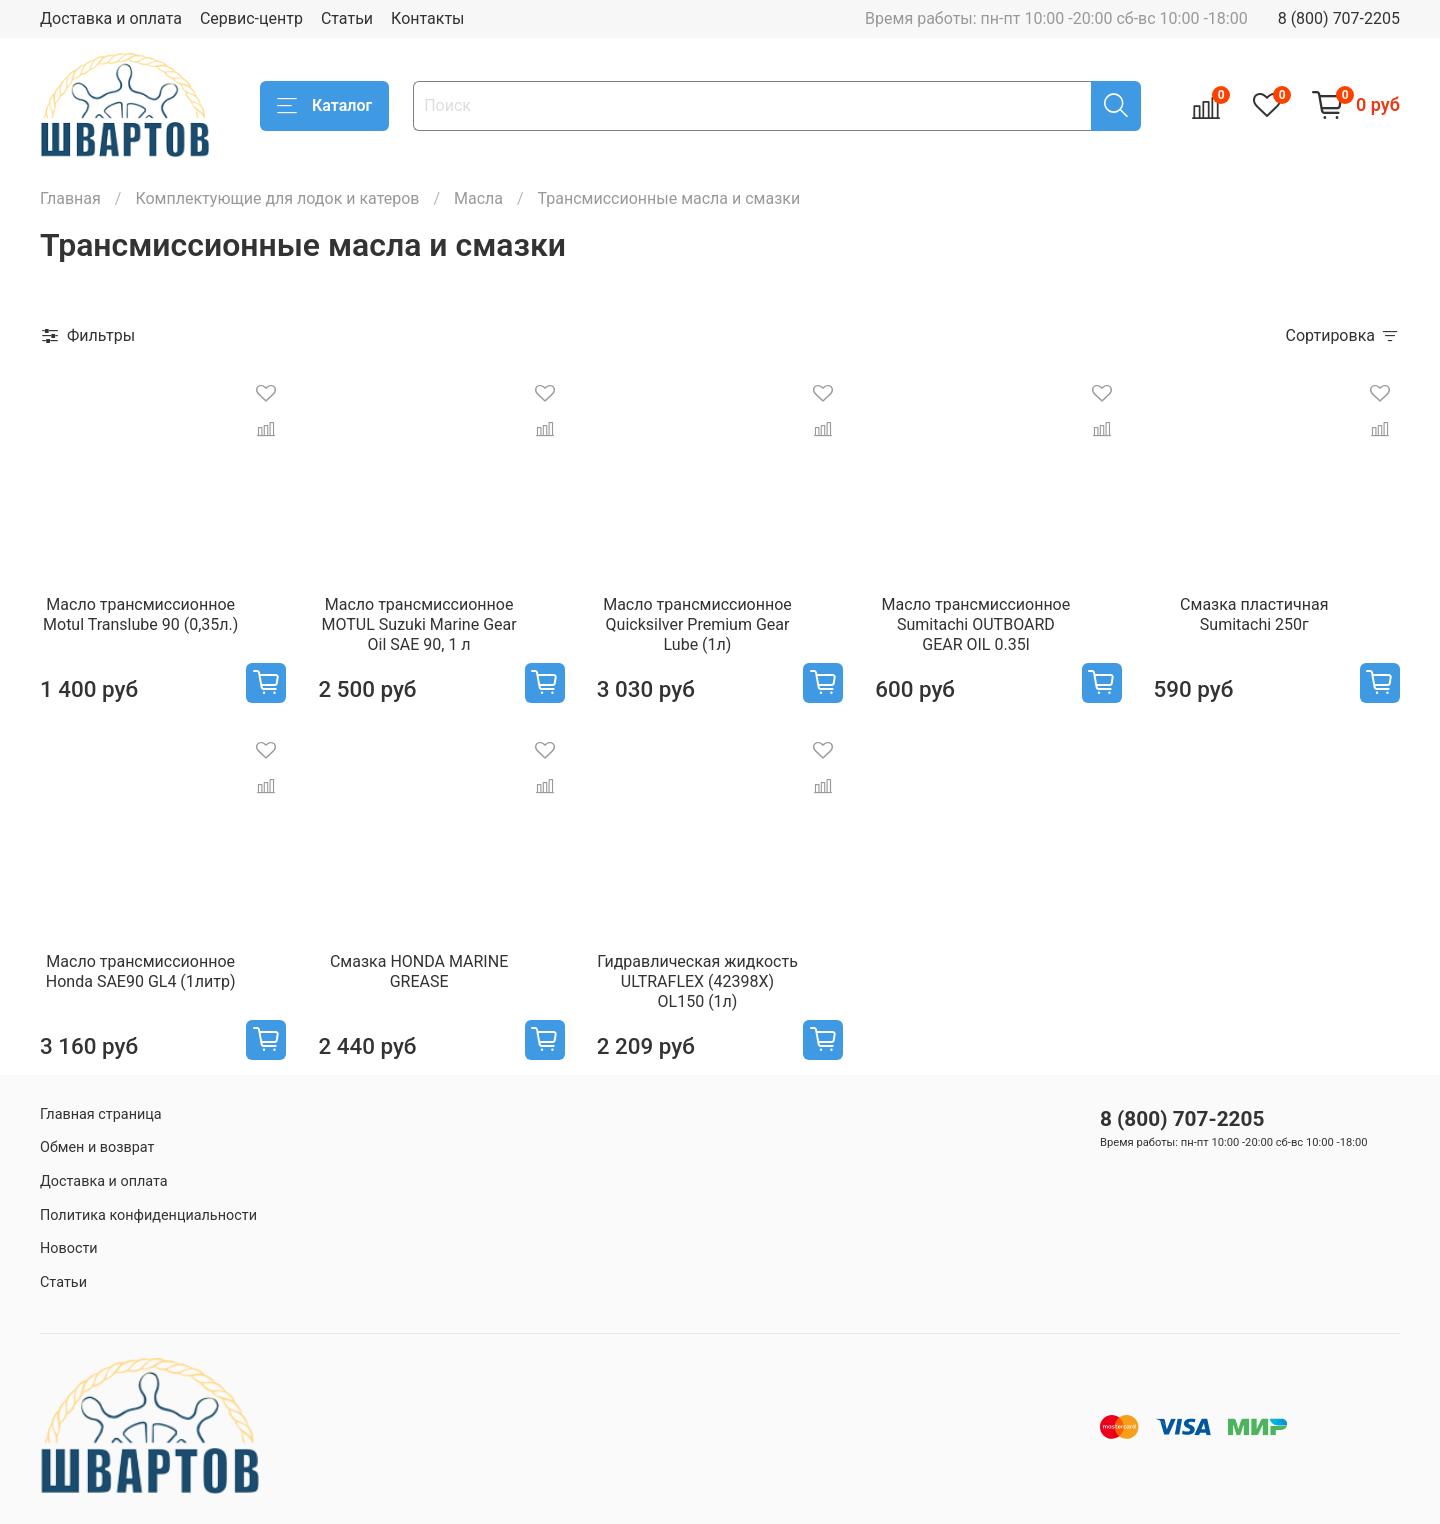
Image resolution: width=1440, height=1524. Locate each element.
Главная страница (101, 1114)
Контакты (427, 18)
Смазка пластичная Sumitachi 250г (1254, 614)
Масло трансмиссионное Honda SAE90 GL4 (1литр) (141, 971)
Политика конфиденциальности (148, 1215)
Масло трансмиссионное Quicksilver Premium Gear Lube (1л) (697, 624)
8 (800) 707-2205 (1339, 18)
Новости (69, 1248)
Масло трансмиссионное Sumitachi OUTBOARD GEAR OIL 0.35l (976, 624)
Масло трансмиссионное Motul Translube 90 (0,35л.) (140, 614)
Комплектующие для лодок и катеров (277, 198)
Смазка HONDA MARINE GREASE (419, 971)
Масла (478, 198)
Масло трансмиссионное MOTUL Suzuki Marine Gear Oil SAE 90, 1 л (419, 624)
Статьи (347, 18)
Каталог (324, 106)
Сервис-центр (251, 18)
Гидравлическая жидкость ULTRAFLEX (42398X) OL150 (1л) (697, 981)
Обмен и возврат (97, 1147)
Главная (70, 198)
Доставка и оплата (111, 18)
